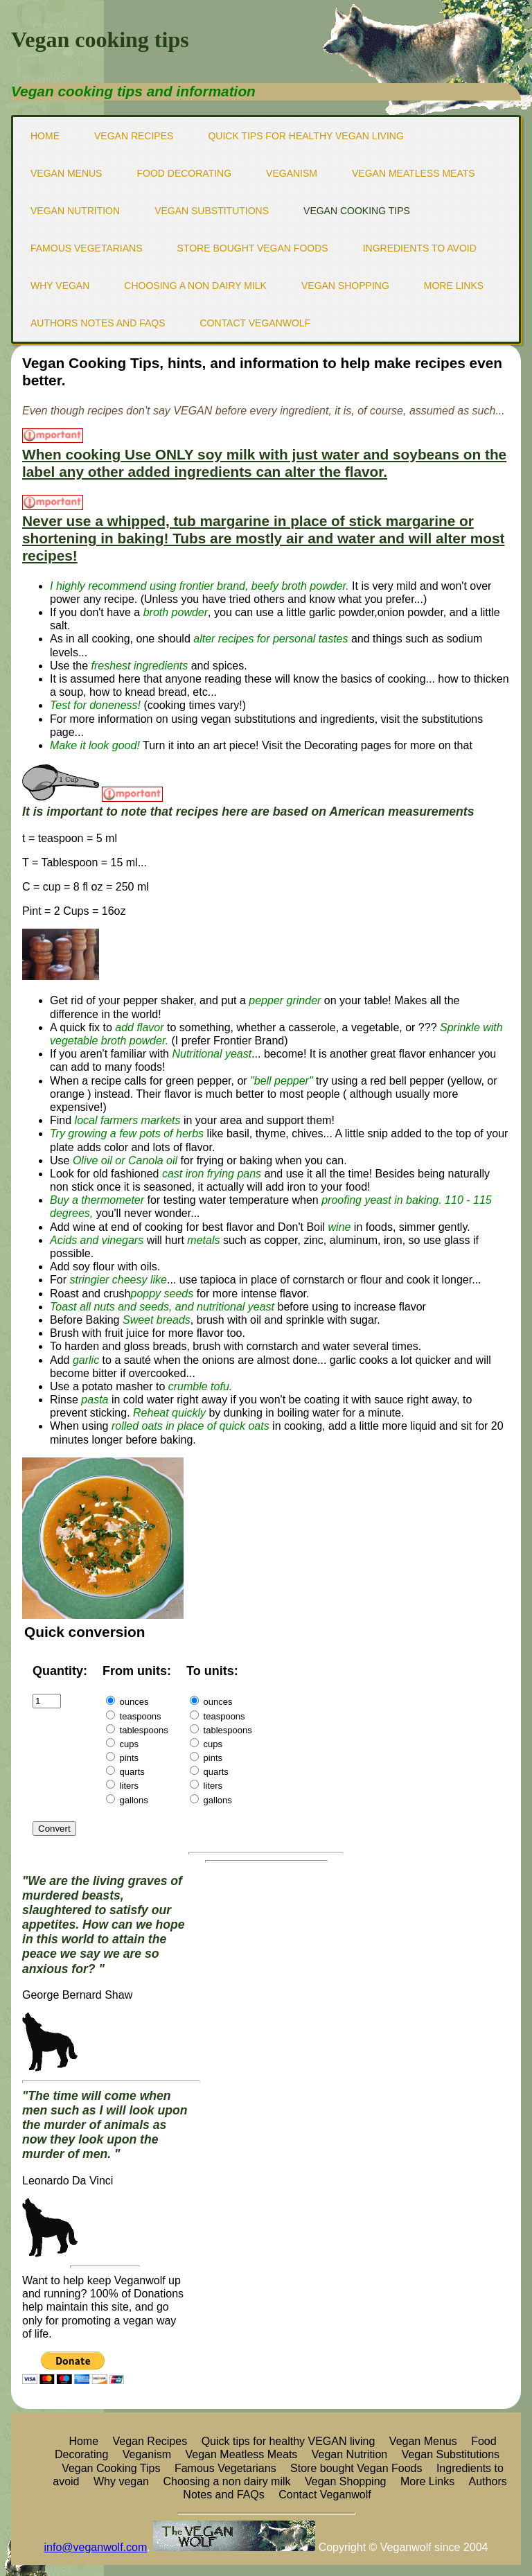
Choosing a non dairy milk (195, 285)
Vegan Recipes (133, 135)
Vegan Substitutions (211, 210)
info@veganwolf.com (96, 2547)
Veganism (291, 173)
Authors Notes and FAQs (97, 322)
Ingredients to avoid (420, 248)
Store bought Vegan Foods (252, 248)
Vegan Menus (66, 173)
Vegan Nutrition (75, 210)
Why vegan (59, 285)
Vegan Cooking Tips (356, 210)
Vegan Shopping (345, 285)
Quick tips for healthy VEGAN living (305, 135)
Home (45, 135)
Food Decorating (183, 173)
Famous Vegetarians (86, 248)
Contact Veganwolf (255, 322)
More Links (454, 285)
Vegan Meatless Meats (413, 173)
